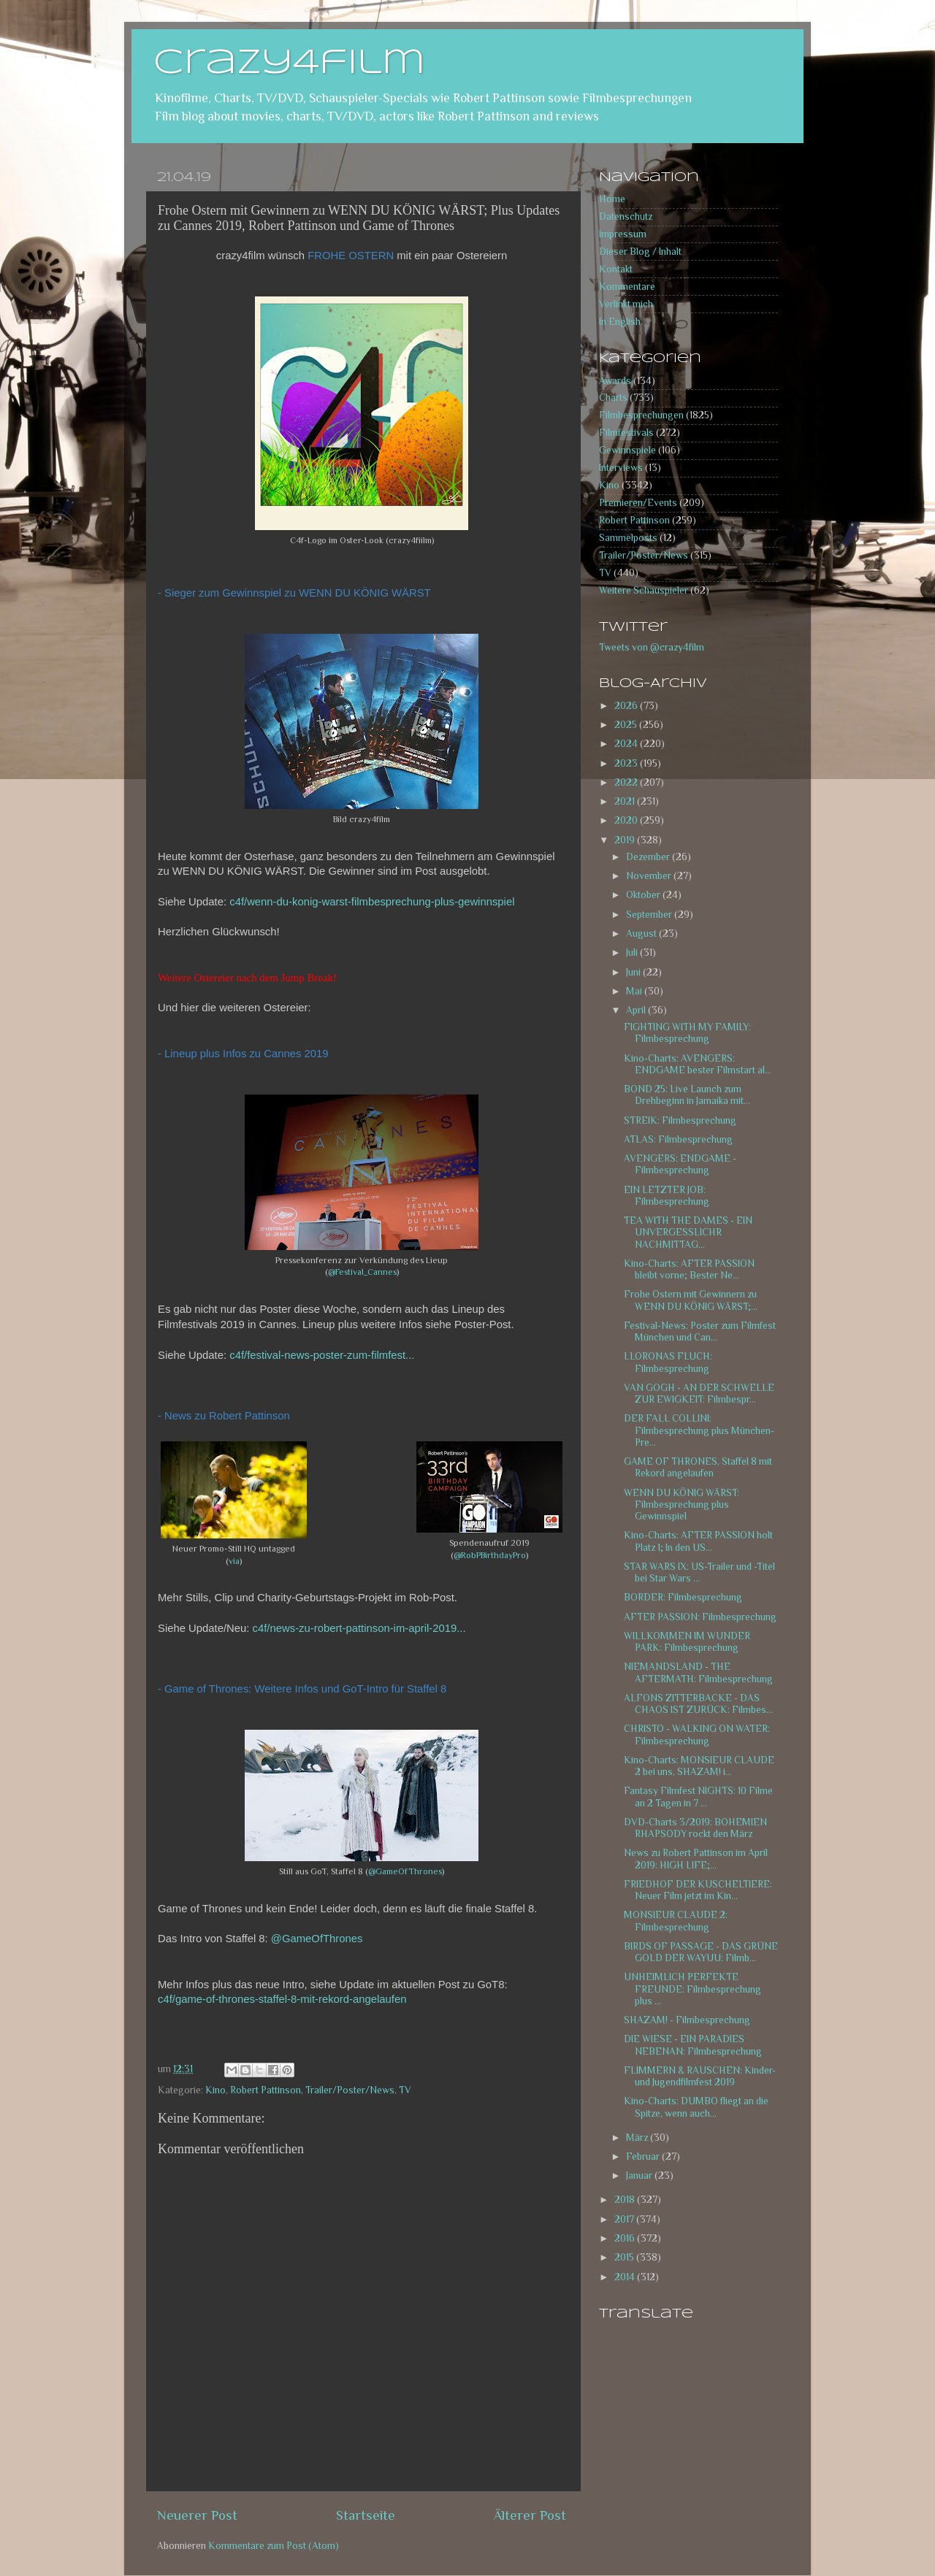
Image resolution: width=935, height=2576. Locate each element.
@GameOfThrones (405, 1871)
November (649, 875)
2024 (627, 743)
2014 (625, 2277)
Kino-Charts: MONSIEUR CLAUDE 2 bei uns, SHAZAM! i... (699, 1766)
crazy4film (289, 63)
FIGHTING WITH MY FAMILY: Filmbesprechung (687, 1032)
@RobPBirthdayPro (490, 1555)
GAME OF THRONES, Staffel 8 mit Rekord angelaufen (698, 1467)
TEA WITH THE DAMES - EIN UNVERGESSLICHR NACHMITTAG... (688, 1232)
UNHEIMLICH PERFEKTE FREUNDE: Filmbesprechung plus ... (692, 1988)
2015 (625, 2257)
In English (620, 321)
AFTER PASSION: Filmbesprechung (700, 1616)
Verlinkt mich (626, 304)
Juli (633, 952)
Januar (640, 2175)
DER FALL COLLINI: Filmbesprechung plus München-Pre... (699, 1430)
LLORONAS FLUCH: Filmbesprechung (668, 1362)
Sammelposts (628, 537)
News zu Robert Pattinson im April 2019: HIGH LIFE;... (696, 1858)
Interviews (621, 467)
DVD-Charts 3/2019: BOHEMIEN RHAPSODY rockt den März (695, 1828)
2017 (625, 2219)
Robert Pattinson (265, 2090)
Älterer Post (530, 2515)
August (642, 933)
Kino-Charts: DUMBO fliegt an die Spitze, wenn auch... (696, 2107)
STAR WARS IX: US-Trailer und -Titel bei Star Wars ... (699, 1572)
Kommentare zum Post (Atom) (273, 2545)
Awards (615, 380)
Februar (644, 2156)
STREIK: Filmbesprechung (680, 1120)
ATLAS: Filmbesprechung (678, 1139)
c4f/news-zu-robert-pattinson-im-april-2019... (359, 1628)
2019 (625, 840)
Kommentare (627, 286)
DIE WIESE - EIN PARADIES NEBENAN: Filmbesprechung (693, 2044)
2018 (625, 2199)
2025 (626, 724)
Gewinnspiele (627, 450)
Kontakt (616, 269)
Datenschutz (625, 216)
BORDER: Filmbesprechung (683, 1597)
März (638, 2137)
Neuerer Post (197, 2515)
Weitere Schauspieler (643, 590)
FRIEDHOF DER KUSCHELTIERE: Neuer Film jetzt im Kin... (698, 1890)
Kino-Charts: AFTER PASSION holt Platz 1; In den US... (698, 1541)
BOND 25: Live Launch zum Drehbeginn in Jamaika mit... (687, 1095)
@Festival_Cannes (362, 1272)
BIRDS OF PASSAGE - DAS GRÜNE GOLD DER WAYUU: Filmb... (701, 1952)
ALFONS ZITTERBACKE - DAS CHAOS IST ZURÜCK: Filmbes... (698, 1704)
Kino (215, 2090)
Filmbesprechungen (641, 415)
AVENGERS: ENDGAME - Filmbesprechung (680, 1164)
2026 (627, 705)
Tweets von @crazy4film (651, 647)
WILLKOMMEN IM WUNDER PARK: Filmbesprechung (687, 1641)
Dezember (649, 856)
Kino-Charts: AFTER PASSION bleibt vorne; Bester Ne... (689, 1269)
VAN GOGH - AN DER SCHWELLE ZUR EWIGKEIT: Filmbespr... (699, 1393)
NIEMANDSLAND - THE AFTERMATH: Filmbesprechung (698, 1672)
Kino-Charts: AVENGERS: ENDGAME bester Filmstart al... (697, 1064)
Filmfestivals (626, 432)
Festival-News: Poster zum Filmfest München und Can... (700, 1331)
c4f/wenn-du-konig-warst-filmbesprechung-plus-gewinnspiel (371, 902)
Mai (635, 991)
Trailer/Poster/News (349, 2090)
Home (612, 198)
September (650, 914)
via (234, 1561)
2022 (627, 782)
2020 (627, 820)
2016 (625, 2238)
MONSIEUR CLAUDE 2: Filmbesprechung (676, 1920)
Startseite (365, 2515)
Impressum (622, 234)
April (637, 1010)
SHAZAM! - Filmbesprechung (687, 2020)
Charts (613, 397)
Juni (634, 972)
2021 (625, 801)
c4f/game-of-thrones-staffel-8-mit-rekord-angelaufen (282, 1999)
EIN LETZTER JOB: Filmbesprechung (666, 1195)
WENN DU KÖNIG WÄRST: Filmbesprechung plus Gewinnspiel (681, 1504)
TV (405, 2090)
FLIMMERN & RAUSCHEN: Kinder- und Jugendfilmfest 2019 (700, 2076)
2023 (627, 763)
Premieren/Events (638, 502)
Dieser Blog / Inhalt (640, 251)
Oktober (644, 894)
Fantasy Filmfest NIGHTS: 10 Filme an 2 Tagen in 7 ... (698, 1796)
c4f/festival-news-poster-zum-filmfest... (321, 1355)
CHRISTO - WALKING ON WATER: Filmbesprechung (697, 1734)
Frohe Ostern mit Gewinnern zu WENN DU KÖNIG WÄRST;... (690, 1300)
